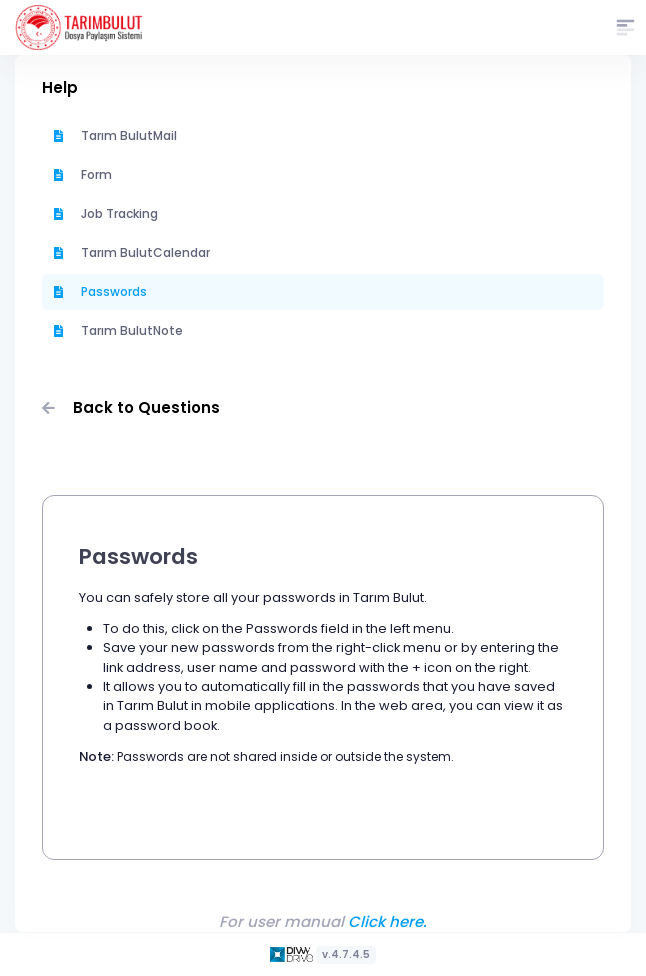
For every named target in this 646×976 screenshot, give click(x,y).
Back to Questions (131, 407)
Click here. (387, 921)
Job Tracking (106, 213)
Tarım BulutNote (118, 330)
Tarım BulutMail (115, 135)
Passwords (100, 291)
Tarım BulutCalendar (132, 252)
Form (83, 174)
